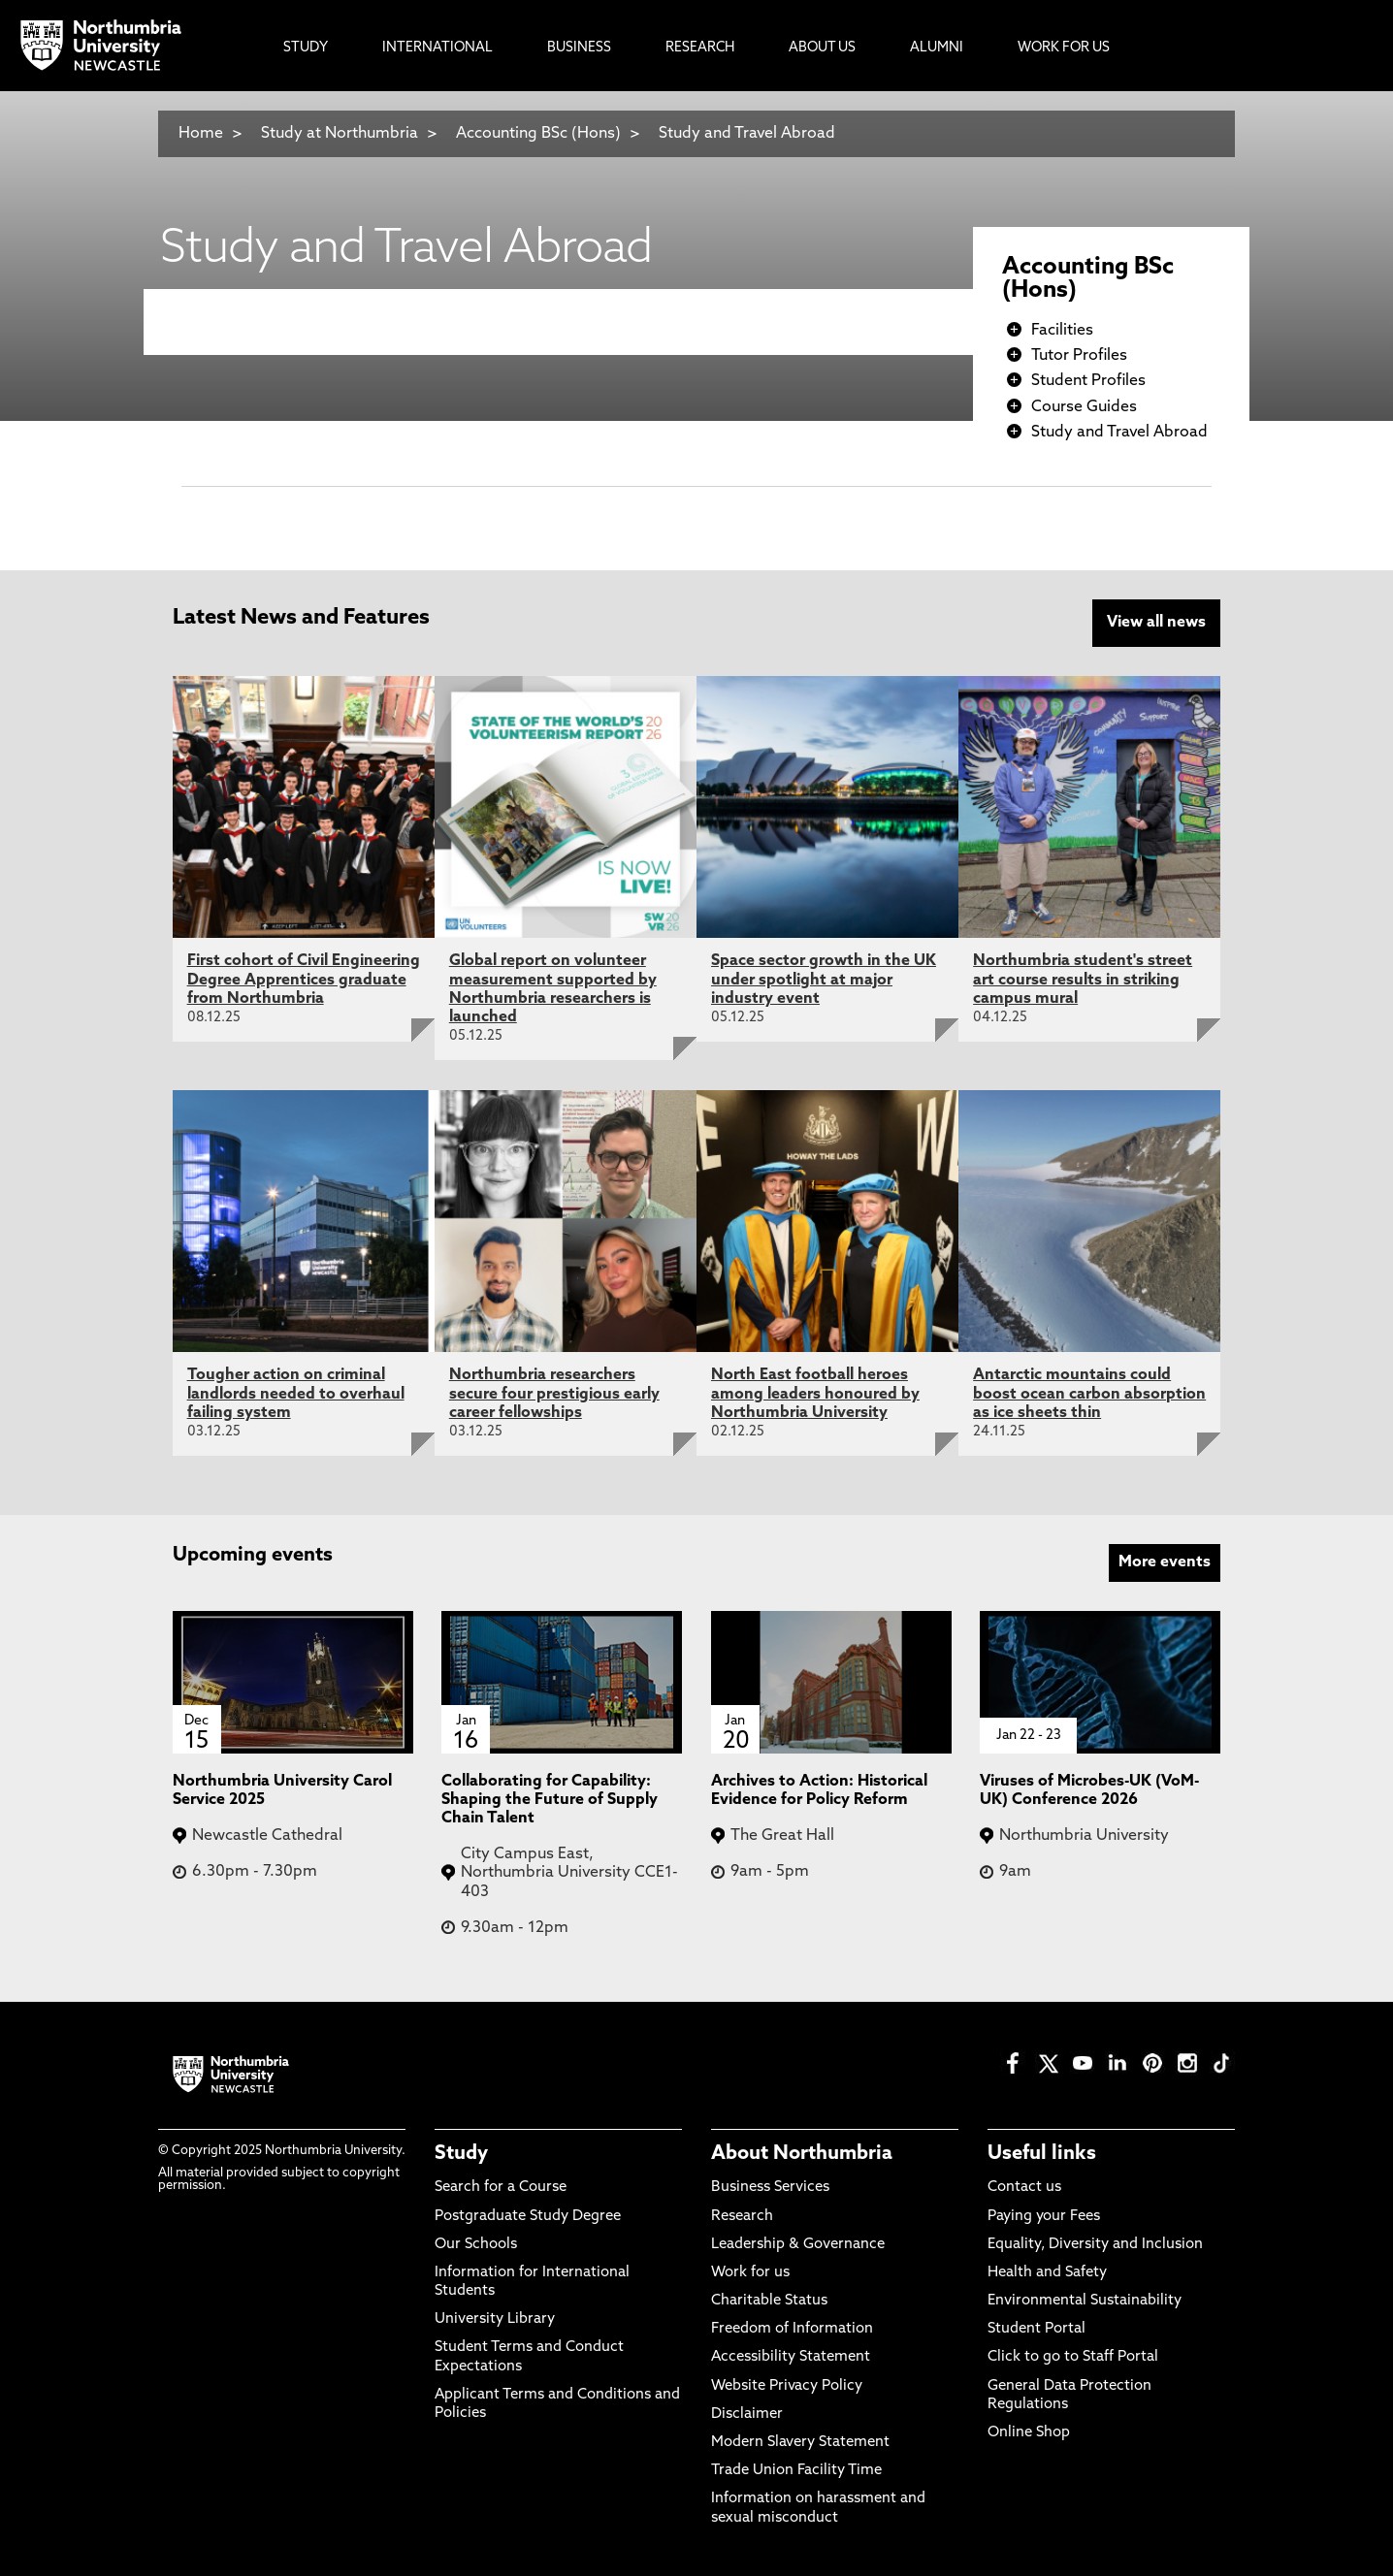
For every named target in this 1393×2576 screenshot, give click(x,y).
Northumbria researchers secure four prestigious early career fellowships (554, 1394)
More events (1164, 1562)
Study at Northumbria (339, 134)
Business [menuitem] (579, 48)
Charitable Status (769, 2301)
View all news (1156, 622)
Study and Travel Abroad (747, 134)
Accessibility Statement (790, 2357)
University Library (495, 2319)
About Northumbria (801, 2154)
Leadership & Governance (798, 2245)
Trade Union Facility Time (796, 2470)
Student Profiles (1088, 381)
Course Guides (1084, 407)
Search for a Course (501, 2187)
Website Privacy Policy (786, 2386)
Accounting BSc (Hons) (538, 134)
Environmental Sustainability (1085, 2301)
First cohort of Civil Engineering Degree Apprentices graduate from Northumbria (303, 979)
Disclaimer (747, 2414)
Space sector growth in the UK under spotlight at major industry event (823, 979)
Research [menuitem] (699, 48)
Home (200, 134)
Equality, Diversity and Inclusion (1095, 2245)
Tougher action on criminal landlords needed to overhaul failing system (296, 1394)
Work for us (750, 2273)
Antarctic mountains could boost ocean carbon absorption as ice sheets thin (1089, 1394)
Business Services (770, 2187)
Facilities (1062, 330)
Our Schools (476, 2245)
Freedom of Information (792, 2329)
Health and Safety (1047, 2273)
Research (742, 2216)
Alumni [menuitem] (936, 48)
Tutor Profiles (1079, 356)
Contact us (1024, 2187)
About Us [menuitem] (822, 48)
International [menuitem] (437, 48)
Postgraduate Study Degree (528, 2216)
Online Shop (1029, 2433)
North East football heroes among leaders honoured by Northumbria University (815, 1394)
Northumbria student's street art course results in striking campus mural (1082, 979)
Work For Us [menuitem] (1064, 48)
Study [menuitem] (305, 48)
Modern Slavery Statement (800, 2442)
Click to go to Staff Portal (1073, 2357)
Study (461, 2154)
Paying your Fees (1044, 2216)
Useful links (1042, 2154)
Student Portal (1036, 2329)
